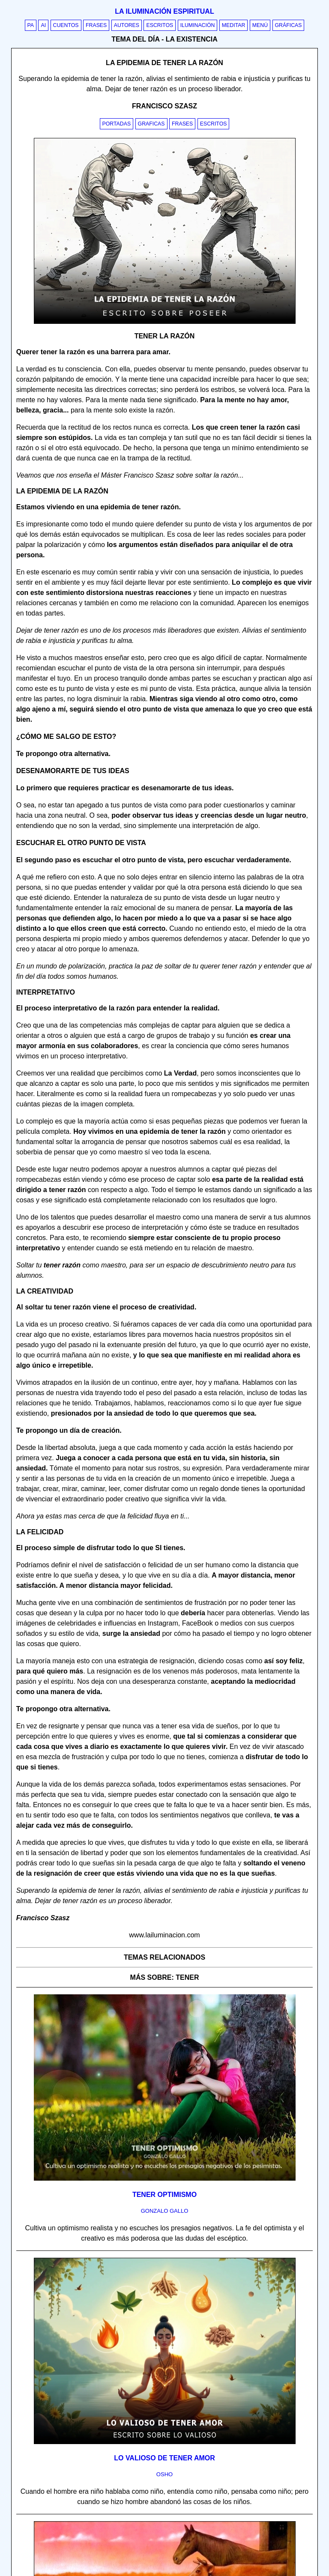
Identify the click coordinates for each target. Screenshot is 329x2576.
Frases (96, 25)
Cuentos (66, 25)
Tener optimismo (164, 2194)
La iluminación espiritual (164, 11)
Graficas (151, 124)
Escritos (159, 25)
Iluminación (197, 25)
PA (30, 25)
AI (43, 25)
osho (164, 2474)
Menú (260, 25)
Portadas (116, 124)
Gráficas (288, 25)
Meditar (233, 25)
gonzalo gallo (164, 2211)
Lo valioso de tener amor (164, 2458)
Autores (126, 25)
